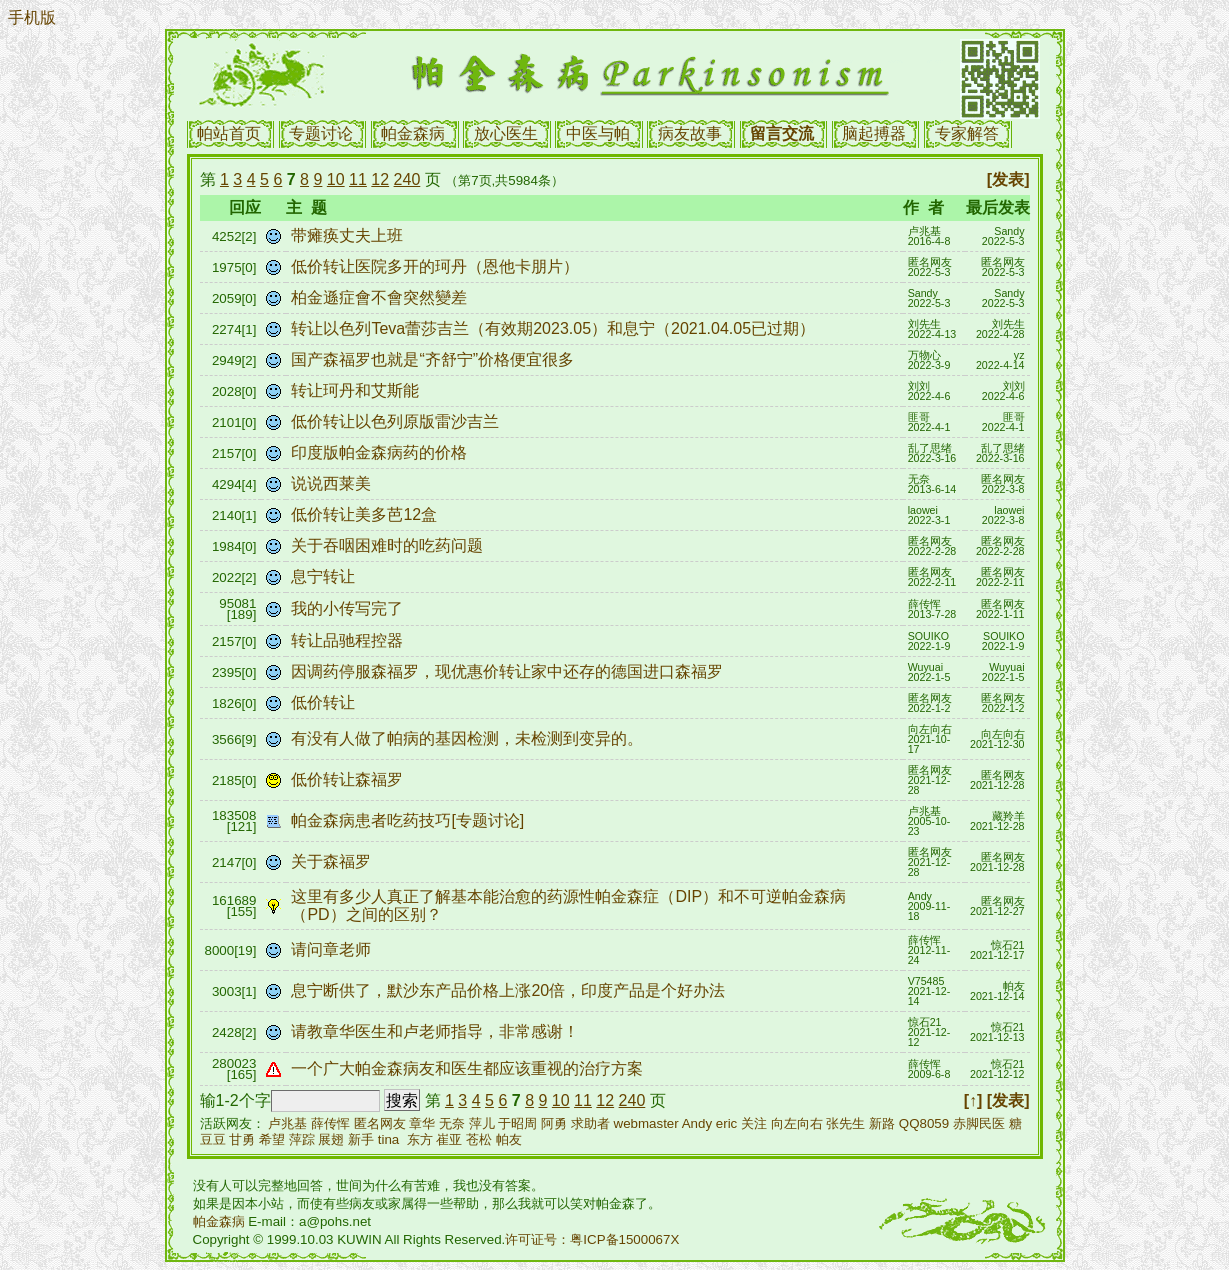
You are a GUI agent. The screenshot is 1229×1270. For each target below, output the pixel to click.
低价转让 (325, 702)
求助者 (590, 1123)
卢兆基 (287, 1123)
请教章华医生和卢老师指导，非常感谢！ (437, 1031)
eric (726, 1123)
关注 (754, 1123)
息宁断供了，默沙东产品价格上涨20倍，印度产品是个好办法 (510, 990)
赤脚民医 (979, 1123)
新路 (882, 1123)
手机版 (32, 17)
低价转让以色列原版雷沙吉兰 (397, 421)
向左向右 (797, 1123)
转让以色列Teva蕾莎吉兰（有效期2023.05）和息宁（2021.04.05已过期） (555, 328)
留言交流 (782, 133)
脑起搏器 (874, 133)
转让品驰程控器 (349, 640)
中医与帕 (598, 133)
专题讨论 (321, 133)
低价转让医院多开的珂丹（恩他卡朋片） (437, 266)
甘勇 (242, 1139)
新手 (361, 1139)
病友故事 (690, 133)
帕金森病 (413, 133)
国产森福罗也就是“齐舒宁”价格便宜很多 (434, 359)
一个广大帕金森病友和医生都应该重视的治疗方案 (471, 1068)
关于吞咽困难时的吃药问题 (389, 545)
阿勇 (554, 1123)
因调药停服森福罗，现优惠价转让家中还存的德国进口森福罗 (509, 671)
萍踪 (302, 1139)
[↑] (973, 1100)
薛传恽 (330, 1123)
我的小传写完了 (349, 608)
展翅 (331, 1139)
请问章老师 (333, 949)
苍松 (479, 1139)
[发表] (1008, 179)
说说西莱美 (333, 483)
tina (389, 1139)
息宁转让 (325, 576)
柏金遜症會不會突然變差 (381, 297)
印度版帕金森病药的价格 (381, 452)
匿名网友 (380, 1123)
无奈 (452, 1123)
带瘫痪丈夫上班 (349, 235)
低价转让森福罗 (349, 779)
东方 (420, 1139)
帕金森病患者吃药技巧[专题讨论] (409, 820)
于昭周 (517, 1123)
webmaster (646, 1123)
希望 (272, 1139)
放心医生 (506, 133)
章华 (422, 1123)
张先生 (845, 1123)
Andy (697, 1123)
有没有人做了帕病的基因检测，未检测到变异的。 (469, 738)
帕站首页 (229, 133)
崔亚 (449, 1139)
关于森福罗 (333, 861)
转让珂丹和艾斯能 (357, 390)
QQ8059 (924, 1123)
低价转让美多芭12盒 (366, 514)
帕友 (509, 1139)
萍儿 (482, 1123)
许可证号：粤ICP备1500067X (592, 1239)
